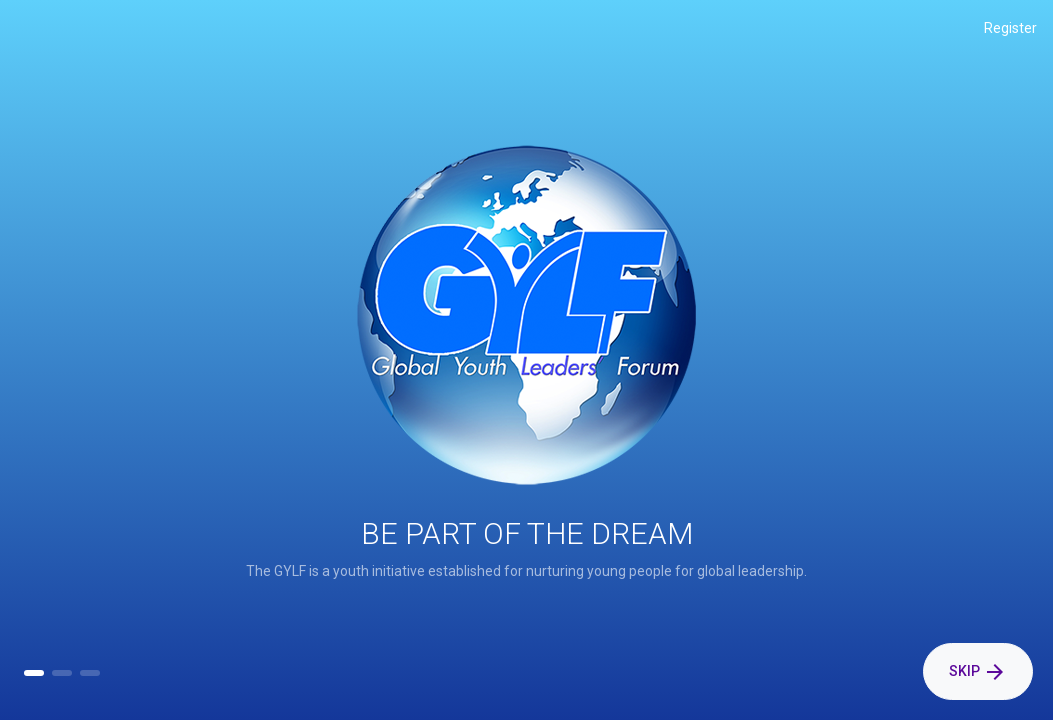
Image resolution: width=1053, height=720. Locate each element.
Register (1010, 28)
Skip (978, 672)
